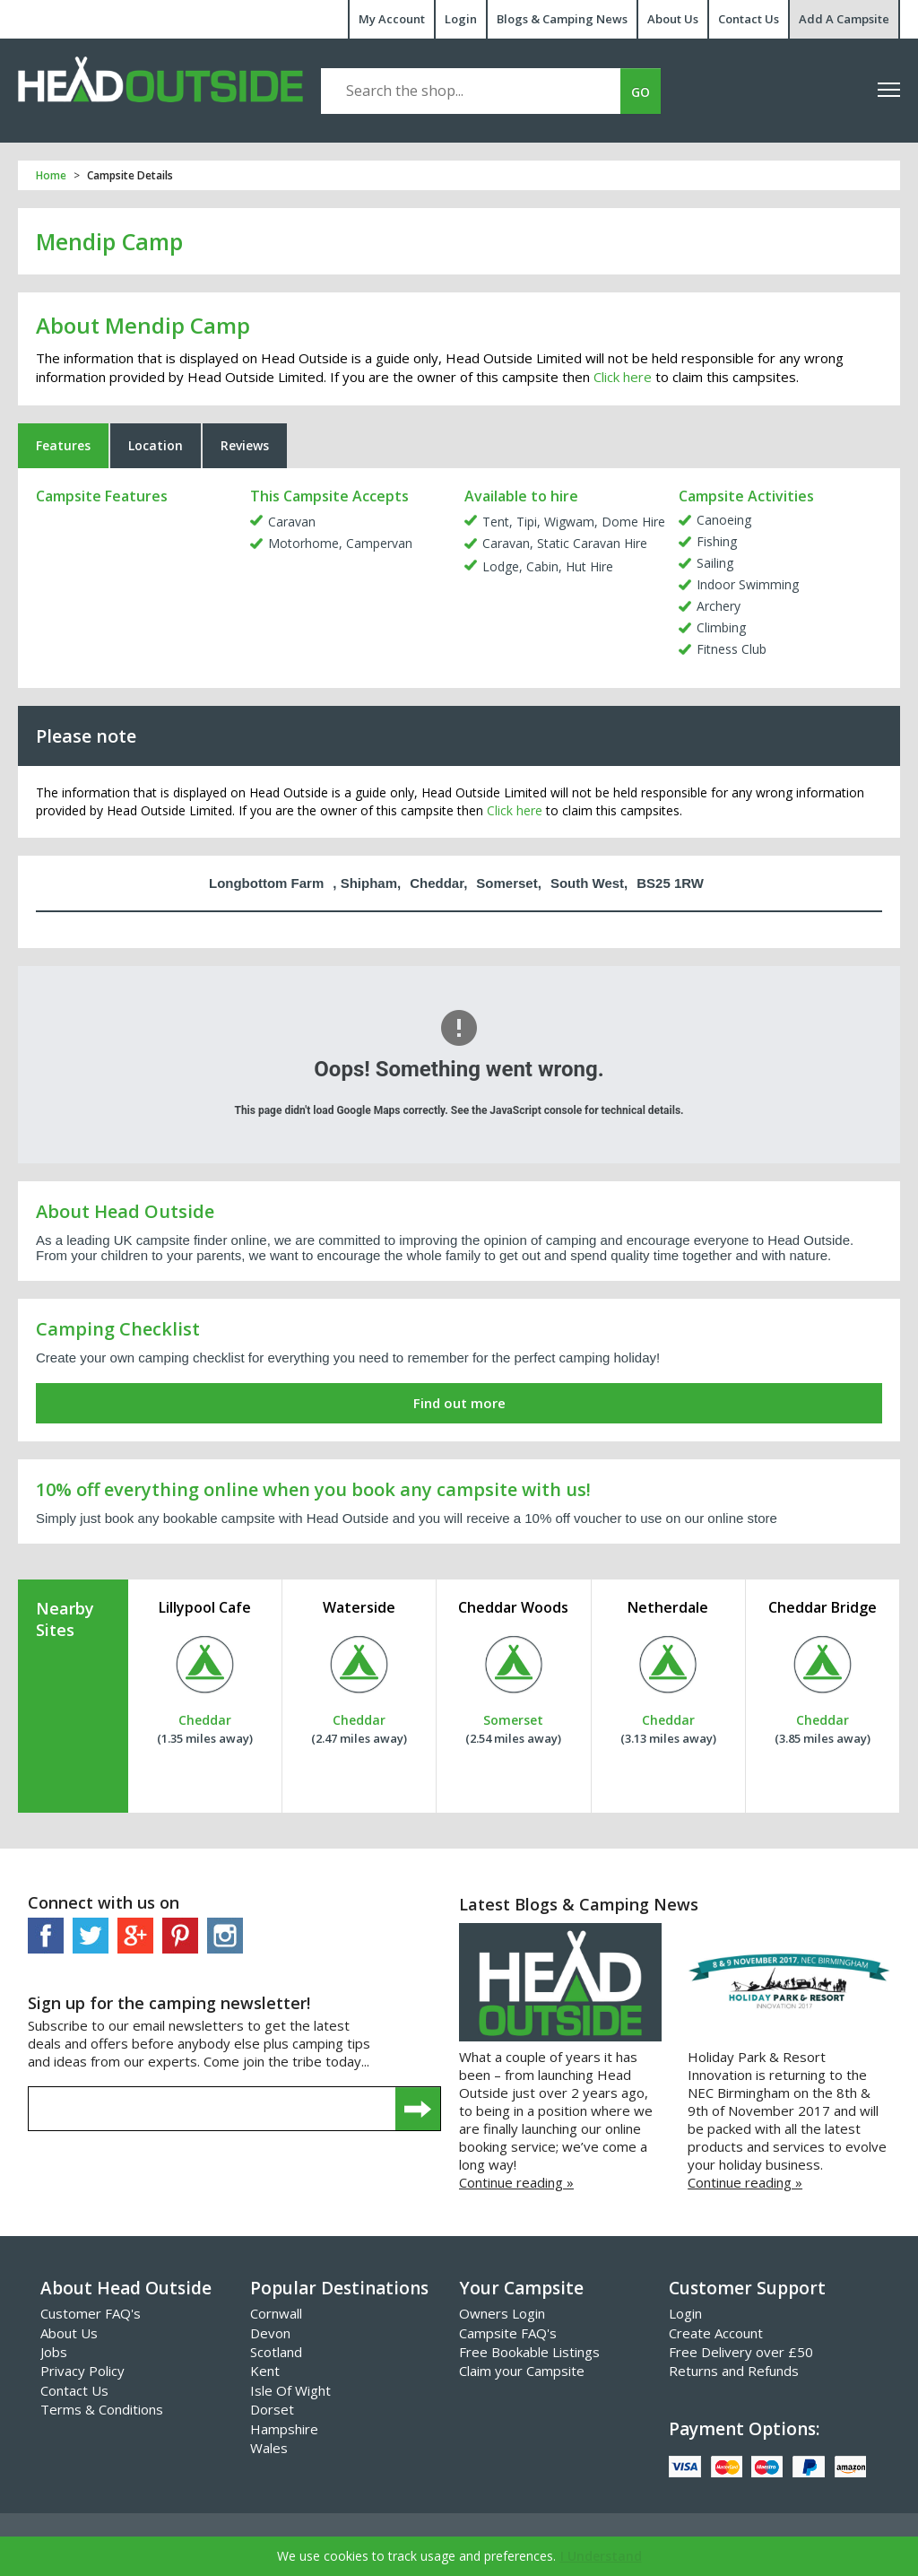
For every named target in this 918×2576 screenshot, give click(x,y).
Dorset (272, 2409)
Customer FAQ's (90, 2313)
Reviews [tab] (245, 445)
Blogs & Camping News (562, 19)
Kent (265, 2371)
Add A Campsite (844, 19)
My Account (392, 19)
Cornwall (276, 2313)
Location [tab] (155, 445)
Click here (622, 377)
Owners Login (502, 2313)
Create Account (716, 2333)
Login (461, 19)
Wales (269, 2448)
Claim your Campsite (522, 2371)
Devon (270, 2333)
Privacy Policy (82, 2371)
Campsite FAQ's (508, 2333)
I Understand (601, 2555)
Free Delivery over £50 (741, 2352)
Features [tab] (63, 445)
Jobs (53, 2352)
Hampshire (284, 2429)
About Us (672, 19)
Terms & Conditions (101, 2409)
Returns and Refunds (734, 2371)
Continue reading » (516, 2182)
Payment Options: (744, 2429)
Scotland (276, 2352)
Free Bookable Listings (529, 2352)
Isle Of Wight (290, 2390)
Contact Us (748, 19)
